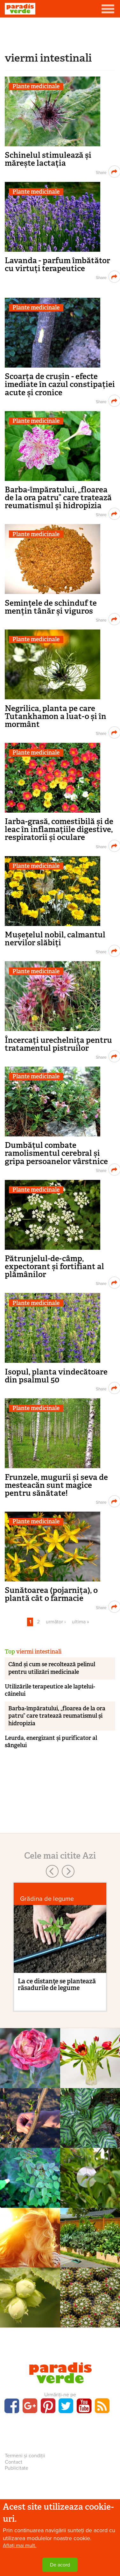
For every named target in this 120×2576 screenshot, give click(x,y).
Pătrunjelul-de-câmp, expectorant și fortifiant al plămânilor (54, 1266)
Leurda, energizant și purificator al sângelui (51, 1741)
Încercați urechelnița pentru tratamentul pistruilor (58, 1044)
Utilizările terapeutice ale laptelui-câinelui (50, 1690)
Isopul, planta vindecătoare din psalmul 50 (56, 1376)
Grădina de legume (47, 1898)
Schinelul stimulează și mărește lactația (48, 159)
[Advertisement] (60, 33)
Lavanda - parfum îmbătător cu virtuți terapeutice (57, 264)
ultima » (80, 1622)
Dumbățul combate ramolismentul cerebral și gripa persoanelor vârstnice (56, 1153)
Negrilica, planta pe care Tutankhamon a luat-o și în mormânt (55, 716)
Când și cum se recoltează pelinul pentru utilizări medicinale (51, 1668)
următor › (56, 1622)
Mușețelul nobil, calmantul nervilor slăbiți (55, 938)
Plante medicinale (36, 86)
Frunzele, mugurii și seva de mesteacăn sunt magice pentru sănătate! (56, 1485)
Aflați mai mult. (19, 2545)
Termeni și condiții (25, 2456)
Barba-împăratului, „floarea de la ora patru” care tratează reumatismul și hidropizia (58, 497)
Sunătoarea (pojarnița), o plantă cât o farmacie (51, 1594)
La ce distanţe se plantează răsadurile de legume (57, 1984)
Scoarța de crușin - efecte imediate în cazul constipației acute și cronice (60, 384)
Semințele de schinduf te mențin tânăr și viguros (51, 607)
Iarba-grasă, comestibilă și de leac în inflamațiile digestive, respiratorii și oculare (59, 829)
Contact (13, 2462)
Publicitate (16, 2468)
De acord (60, 2565)
